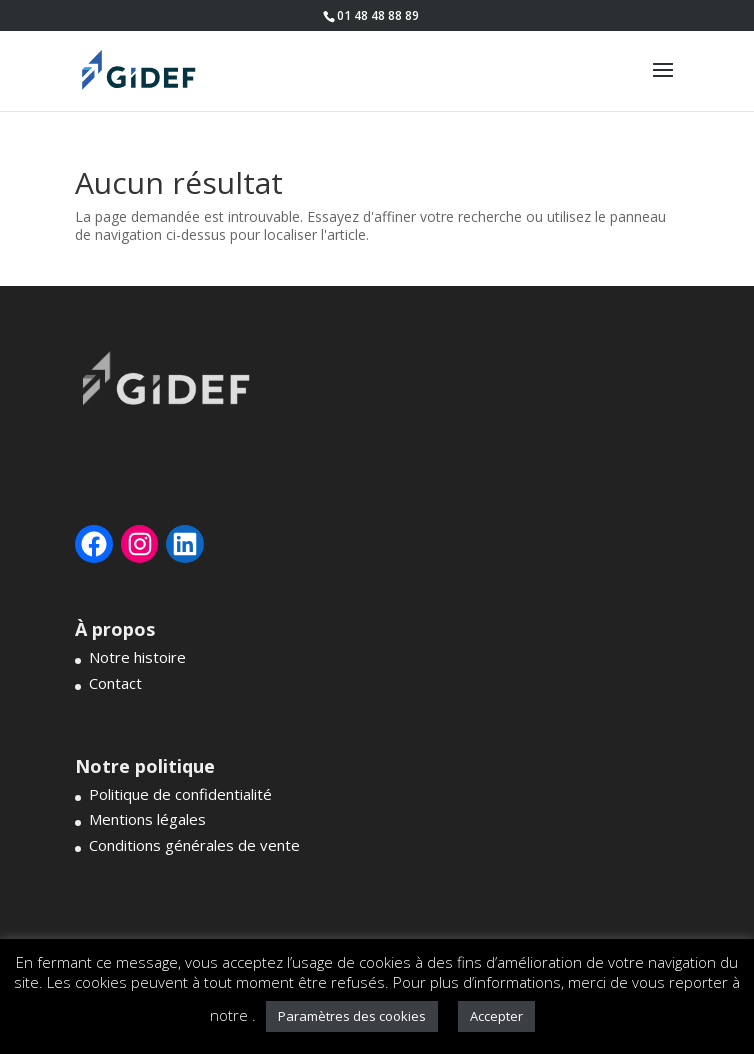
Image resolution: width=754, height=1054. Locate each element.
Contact (115, 683)
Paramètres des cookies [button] (352, 1016)
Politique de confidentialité (180, 794)
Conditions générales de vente (194, 845)
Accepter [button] (496, 1016)
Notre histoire (137, 657)
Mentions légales (147, 819)
